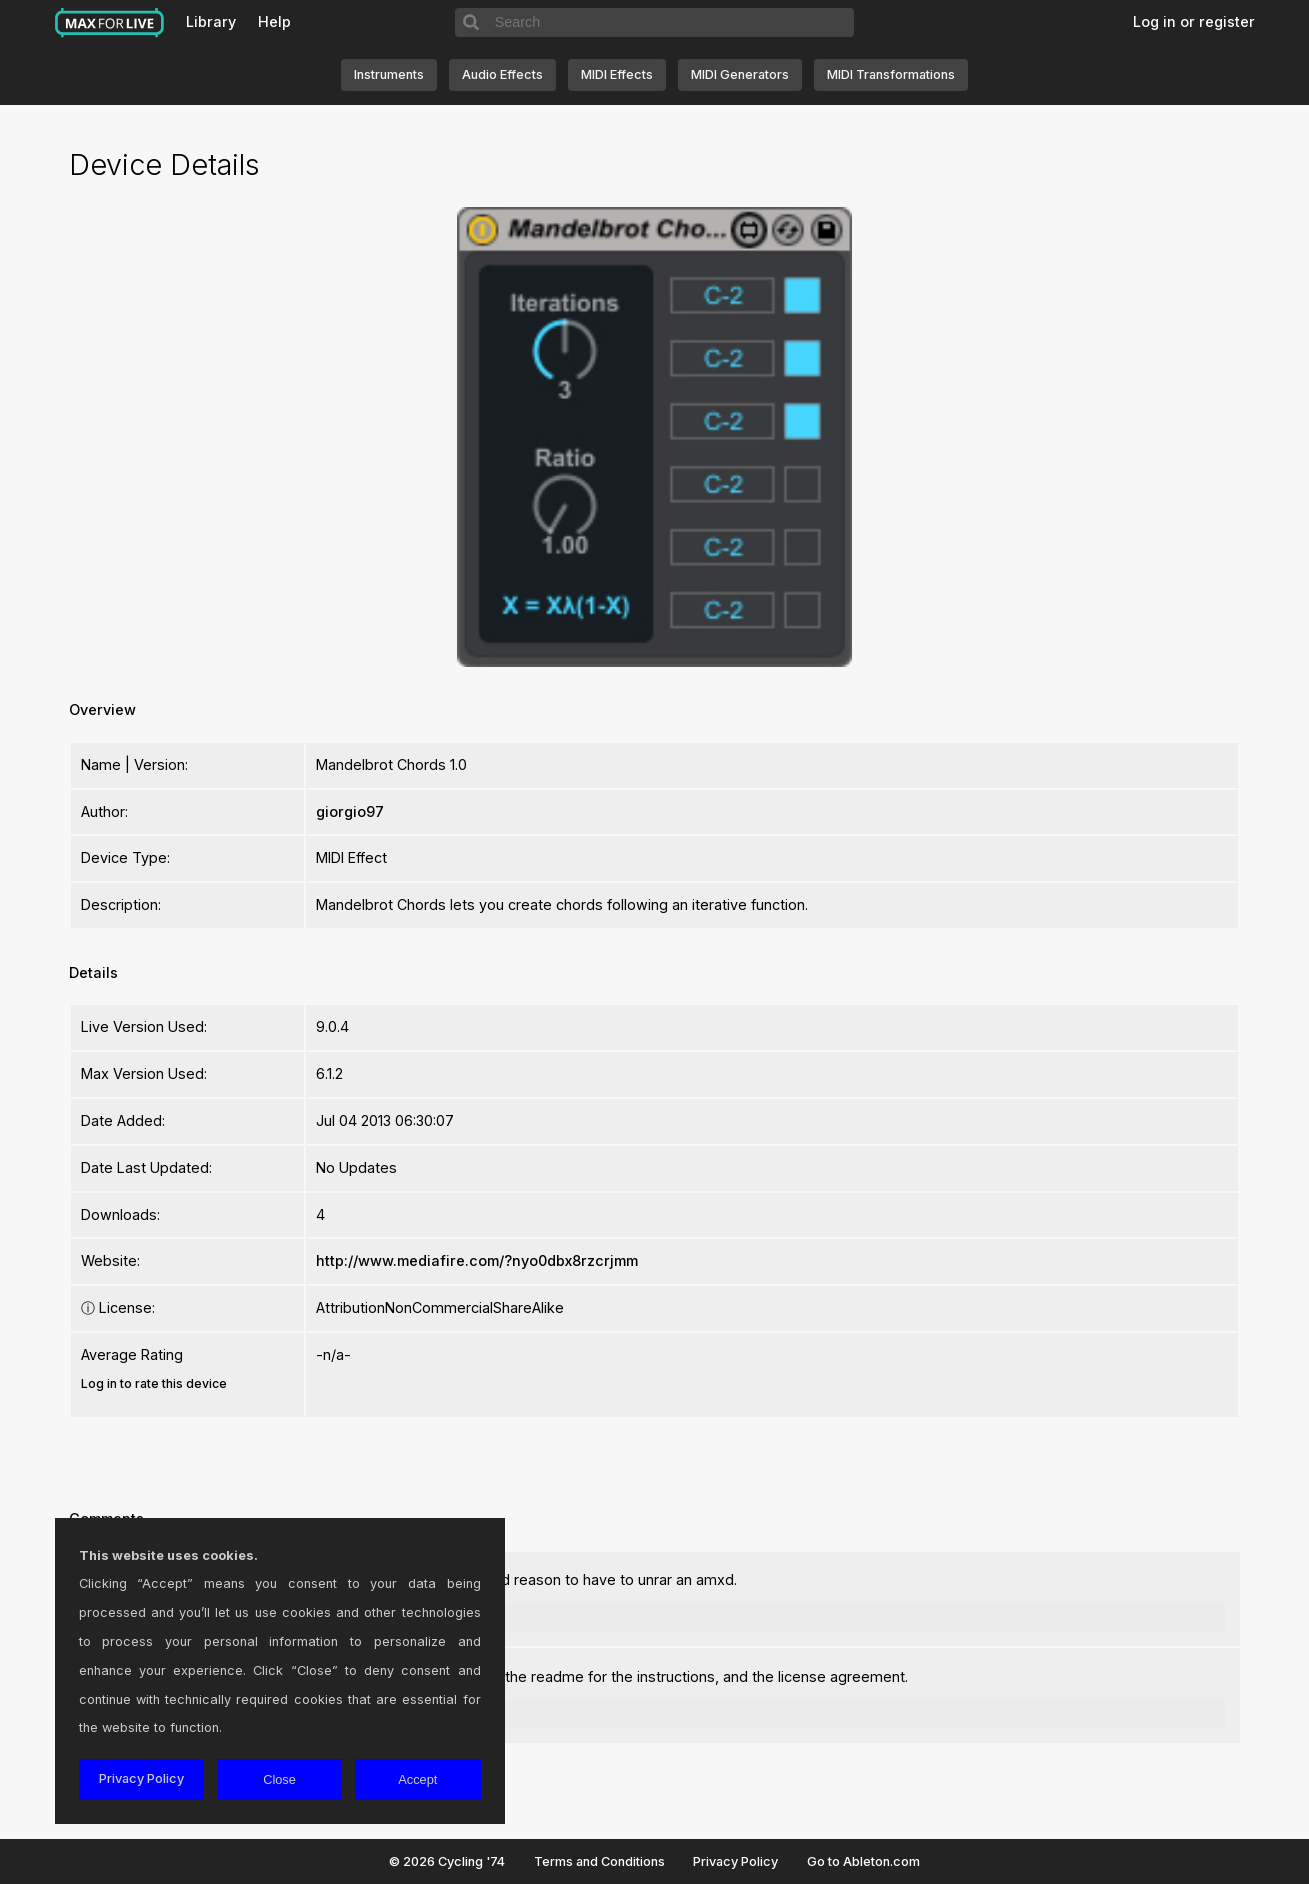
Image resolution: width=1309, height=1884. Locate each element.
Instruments (389, 74)
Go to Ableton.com (863, 1861)
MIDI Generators (740, 74)
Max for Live (110, 23)
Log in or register (1194, 21)
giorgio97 (350, 811)
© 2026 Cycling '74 (447, 1861)
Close (279, 1779)
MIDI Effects (617, 74)
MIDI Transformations (891, 74)
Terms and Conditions (599, 1861)
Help (274, 21)
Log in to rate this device (154, 1383)
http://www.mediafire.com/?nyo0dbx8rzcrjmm (477, 1260)
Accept (417, 1779)
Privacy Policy (735, 1861)
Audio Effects (502, 74)
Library (211, 21)
